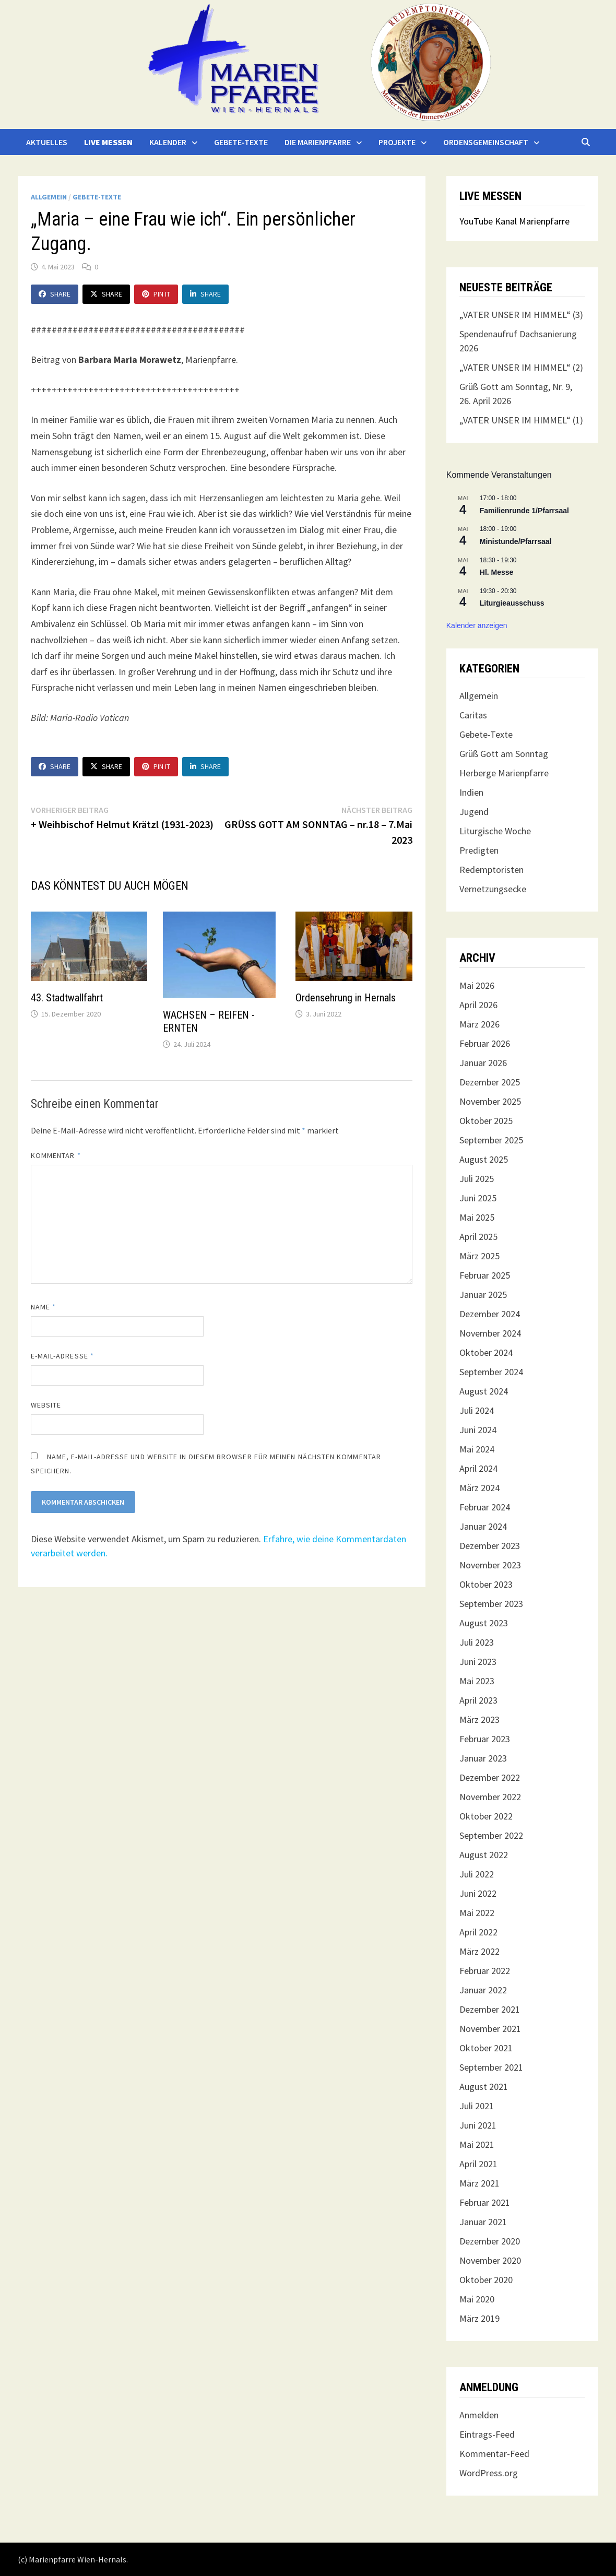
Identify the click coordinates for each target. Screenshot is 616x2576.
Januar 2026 (483, 1063)
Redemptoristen (491, 870)
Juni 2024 (477, 1430)
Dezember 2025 (489, 1082)
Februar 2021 (484, 2202)
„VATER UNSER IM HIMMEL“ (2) (521, 367)
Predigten (479, 850)
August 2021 (483, 2087)
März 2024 (479, 1488)
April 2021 (478, 2164)
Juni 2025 (477, 1198)
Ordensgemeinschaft (485, 142)
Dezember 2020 (489, 2241)
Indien (471, 792)
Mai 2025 (476, 1217)
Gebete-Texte (241, 142)
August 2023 (483, 1623)
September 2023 (491, 1604)
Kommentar (56, 1155)
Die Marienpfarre (318, 142)
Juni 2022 (477, 1893)
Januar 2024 (483, 1526)
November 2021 (490, 2029)
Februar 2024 (484, 1507)
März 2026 (479, 1024)
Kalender (167, 142)
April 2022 (478, 1932)
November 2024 (490, 1333)
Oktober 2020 (486, 2280)
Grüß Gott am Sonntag (503, 754)
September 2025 (491, 1140)
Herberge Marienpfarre (504, 773)
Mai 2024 (476, 1449)
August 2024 (483, 1391)
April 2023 (478, 1700)
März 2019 (479, 2318)
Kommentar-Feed (494, 2454)
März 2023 (479, 1720)
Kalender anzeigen (476, 625)
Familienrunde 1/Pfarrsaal (524, 510)
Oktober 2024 (486, 1352)
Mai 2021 (476, 2144)
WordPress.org (488, 2473)
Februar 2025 (484, 1275)
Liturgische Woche (495, 831)
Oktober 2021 (486, 2048)
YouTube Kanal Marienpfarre (514, 221)
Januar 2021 (483, 2222)
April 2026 (478, 1005)
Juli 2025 (476, 1179)
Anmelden (479, 2415)
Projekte (397, 142)
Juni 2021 (477, 2125)
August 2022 (483, 1855)
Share (54, 294)
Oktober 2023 (486, 1584)
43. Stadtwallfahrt (67, 997)
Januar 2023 (483, 1758)
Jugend (474, 812)
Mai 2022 (476, 1913)
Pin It (156, 294)
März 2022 (479, 1951)
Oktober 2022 (486, 1816)
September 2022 (491, 1835)
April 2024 (478, 1468)
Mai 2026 (476, 985)
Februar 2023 (484, 1739)
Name (43, 1306)
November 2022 (490, 1797)
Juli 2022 (476, 1874)
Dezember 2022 (489, 1777)
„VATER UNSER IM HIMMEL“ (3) (521, 315)
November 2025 (490, 1101)
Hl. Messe (497, 572)
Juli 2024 (476, 1410)
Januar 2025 (483, 1295)
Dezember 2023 (489, 1546)
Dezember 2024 (489, 1314)
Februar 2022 (484, 1971)
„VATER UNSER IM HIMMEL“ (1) (521, 420)
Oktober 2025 (486, 1121)
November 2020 (490, 2260)
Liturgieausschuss (512, 603)
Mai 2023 (476, 1681)
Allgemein (49, 197)
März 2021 (479, 2183)
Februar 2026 (484, 1043)
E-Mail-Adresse (62, 1356)
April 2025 (478, 1237)
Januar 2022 (483, 1990)
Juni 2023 (477, 1662)
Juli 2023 (476, 1642)
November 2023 (490, 1565)
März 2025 (479, 1256)
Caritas (473, 715)
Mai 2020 (476, 2299)
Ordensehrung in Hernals (345, 997)
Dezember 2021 (489, 2009)
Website (46, 1405)
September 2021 (491, 2067)
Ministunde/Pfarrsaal (516, 541)
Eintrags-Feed (487, 2434)
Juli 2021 (476, 2106)
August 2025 (483, 1159)
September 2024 (491, 1372)
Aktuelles (46, 142)
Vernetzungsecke (492, 889)
